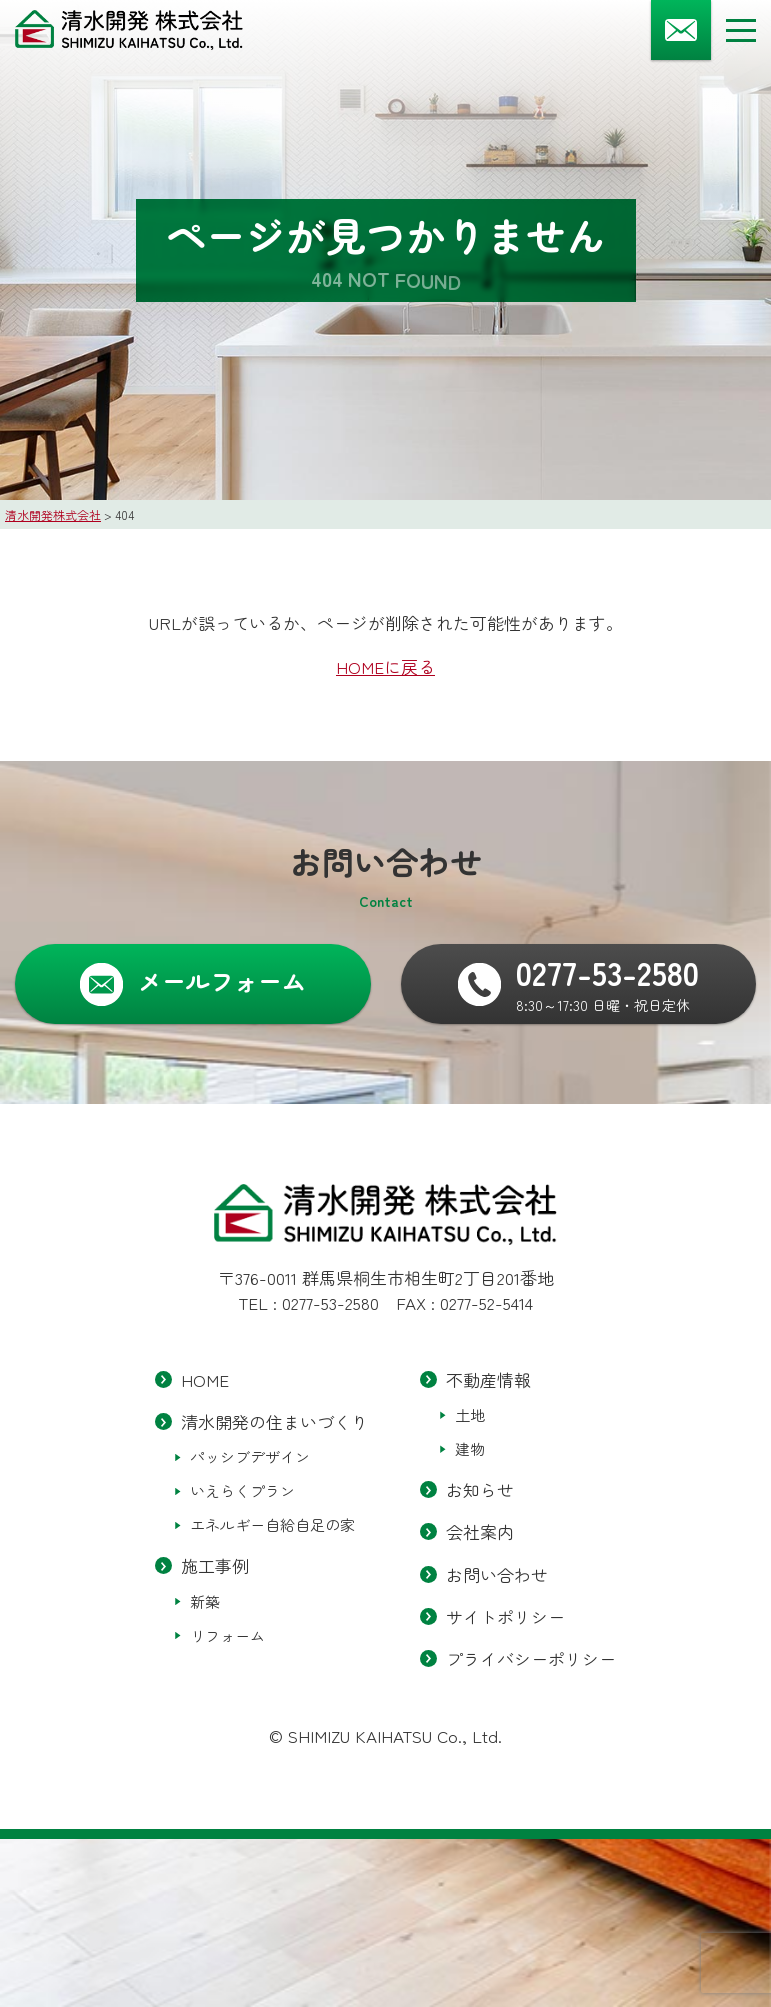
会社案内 (480, 1531)
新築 (205, 1600)
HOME (205, 1379)
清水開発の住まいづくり (274, 1421)
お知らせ (480, 1489)
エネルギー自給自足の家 (272, 1524)
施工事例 (215, 1565)
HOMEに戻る (385, 666)
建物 (470, 1448)
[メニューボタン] (741, 30)
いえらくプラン (242, 1490)
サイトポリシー (505, 1615)
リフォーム (227, 1634)
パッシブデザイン (250, 1456)
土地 (470, 1414)
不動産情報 (488, 1379)
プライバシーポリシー (531, 1657)
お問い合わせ (497, 1573)
